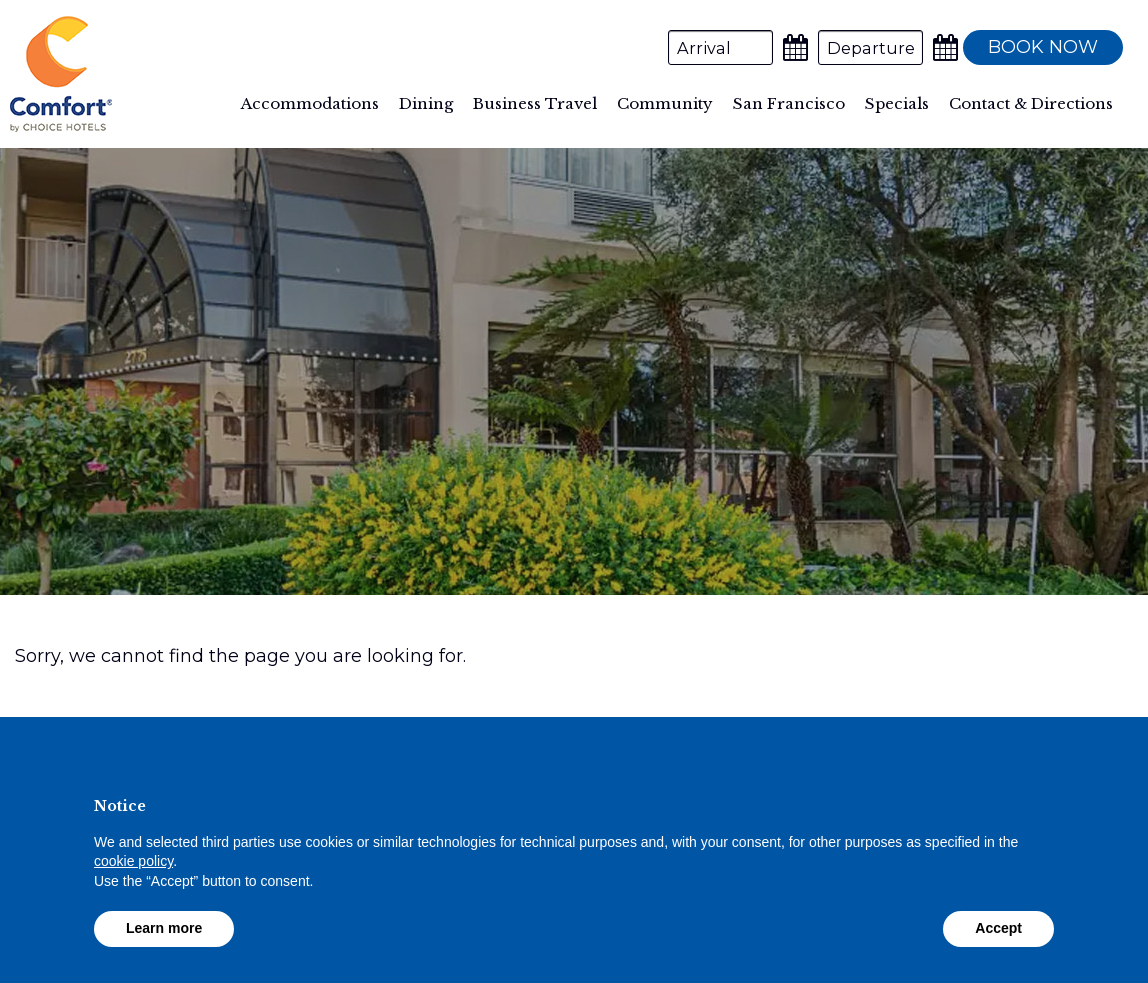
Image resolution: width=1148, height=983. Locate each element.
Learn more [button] (164, 928)
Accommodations (310, 103)
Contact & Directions (1031, 103)
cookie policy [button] (133, 861)
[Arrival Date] (720, 47)
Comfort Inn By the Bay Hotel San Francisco (61, 74)
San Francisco (789, 103)
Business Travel (535, 103)
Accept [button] (998, 928)
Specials (897, 103)
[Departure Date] (870, 47)
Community (665, 103)
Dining (426, 103)
